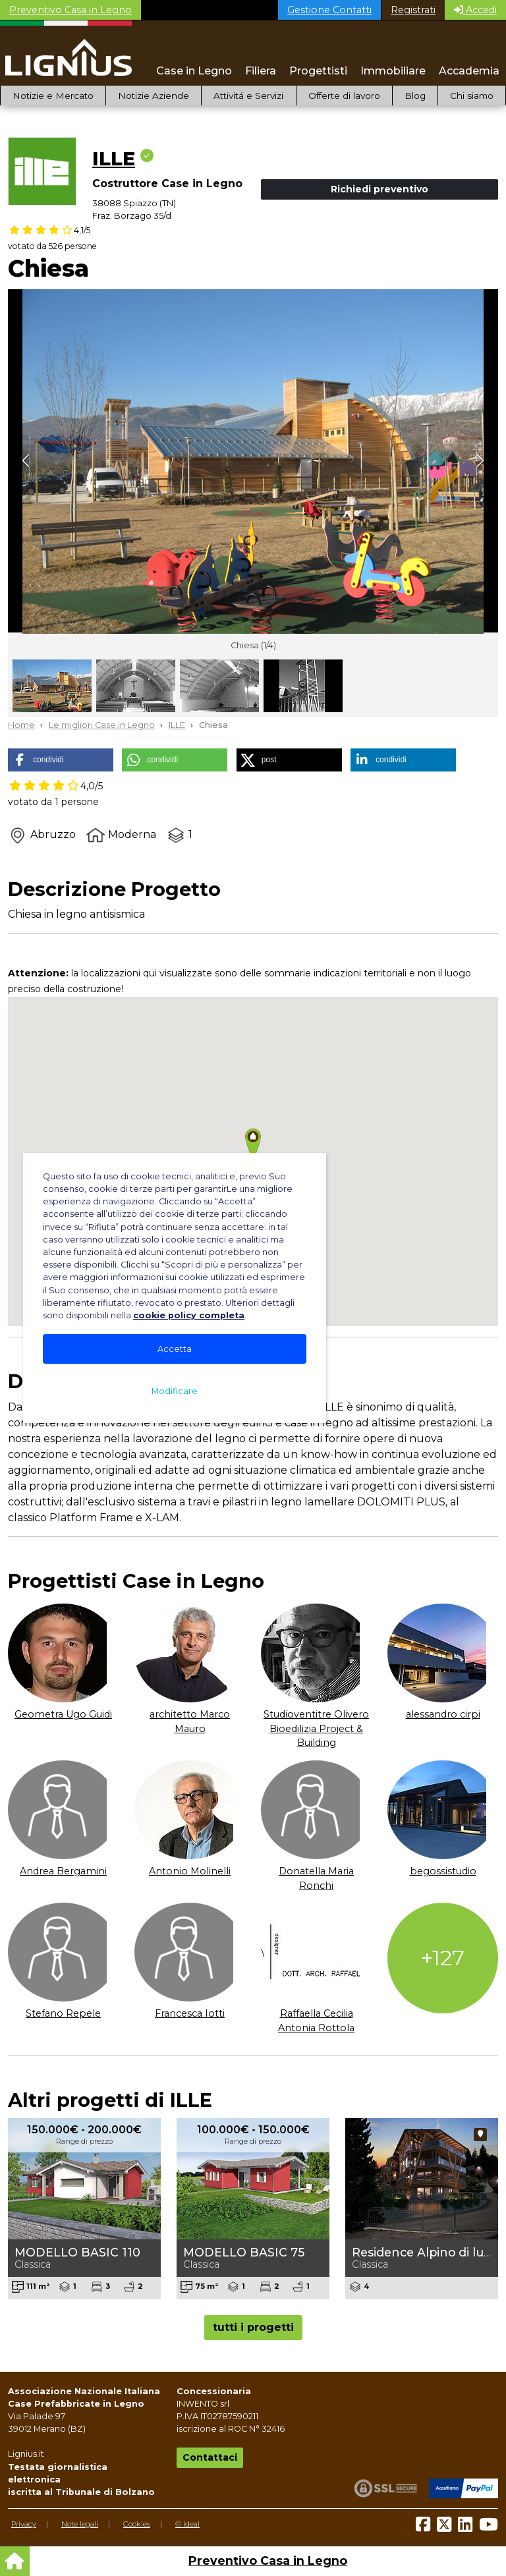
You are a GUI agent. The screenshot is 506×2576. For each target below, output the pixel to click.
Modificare (175, 1391)
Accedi (475, 10)
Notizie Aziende (153, 95)
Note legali (79, 2524)
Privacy (23, 2524)
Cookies (136, 2524)
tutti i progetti (253, 2327)
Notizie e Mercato (53, 95)
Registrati (413, 10)
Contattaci (210, 2457)
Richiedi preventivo (379, 189)
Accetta (174, 1349)
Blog (415, 95)
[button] (60, 759)
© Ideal (187, 2524)
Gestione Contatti (329, 10)
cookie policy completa (188, 1315)
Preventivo (70, 10)
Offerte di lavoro (344, 95)
